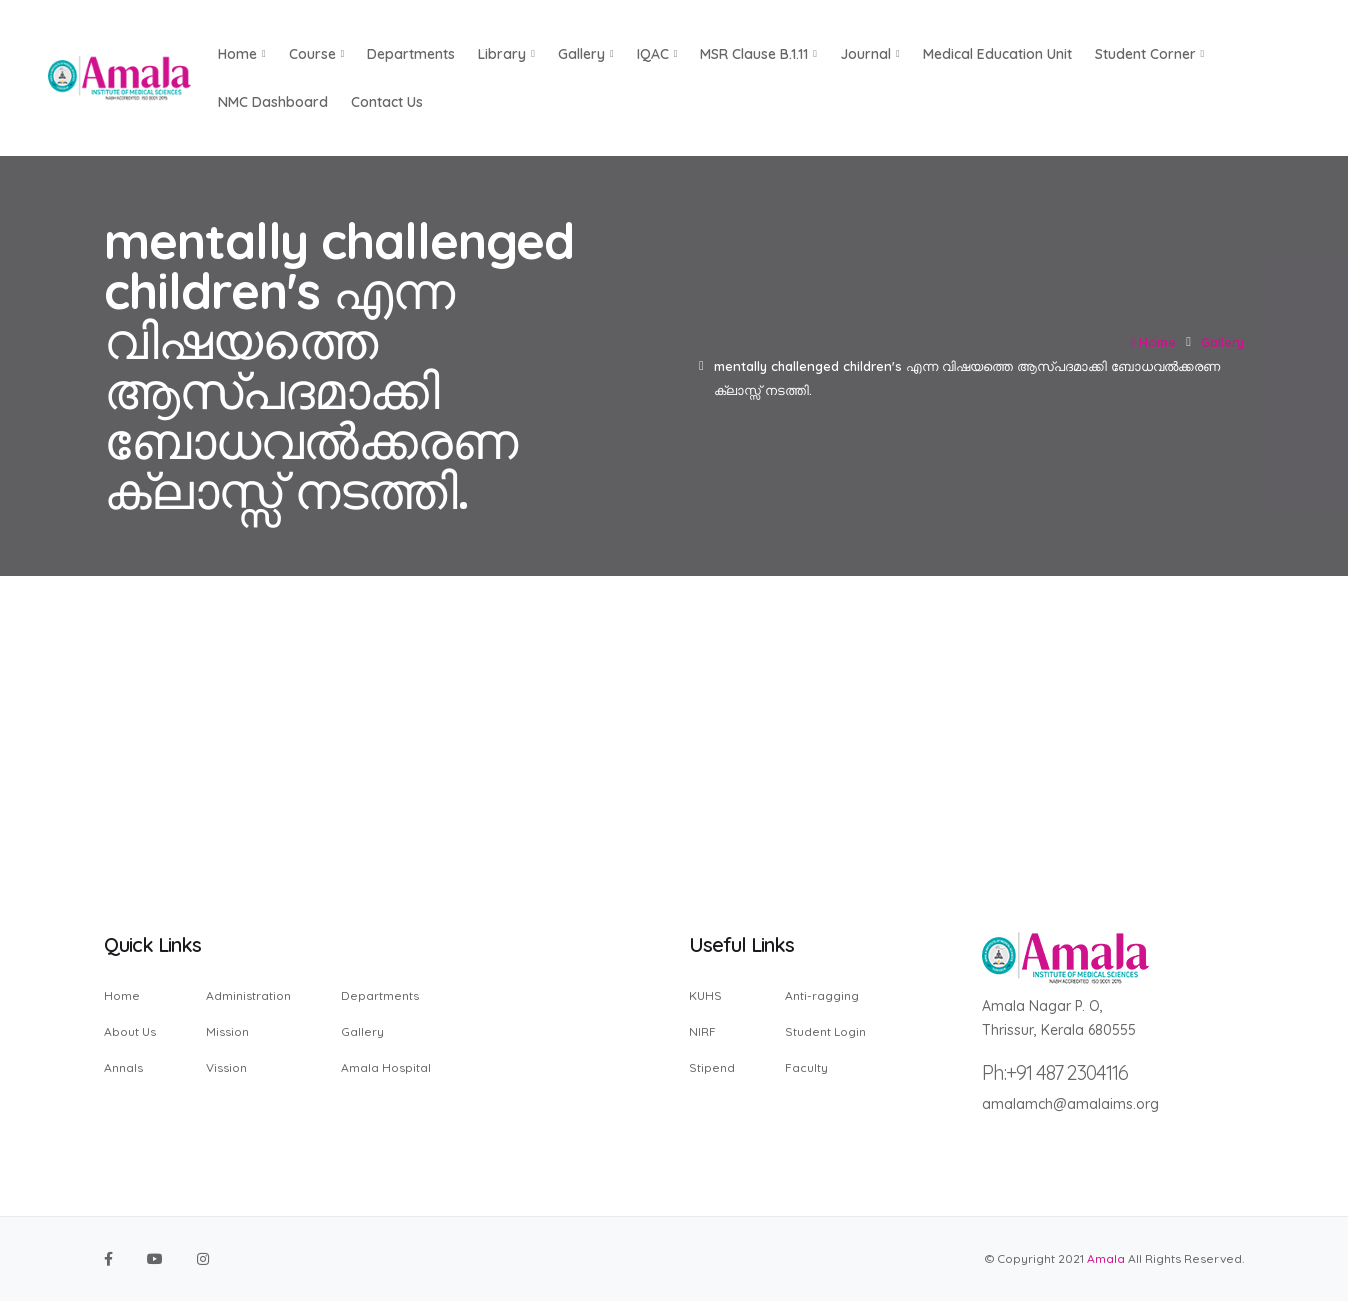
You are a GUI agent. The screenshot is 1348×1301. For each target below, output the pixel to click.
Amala (1106, 1258)
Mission (227, 1031)
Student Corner (1150, 54)
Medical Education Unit (997, 54)
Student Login (825, 1031)
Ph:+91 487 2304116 (1055, 1072)
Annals (123, 1067)
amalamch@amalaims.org (1070, 1104)
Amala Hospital (386, 1067)
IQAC (657, 54)
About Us (130, 1031)
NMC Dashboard (273, 102)
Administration (248, 996)
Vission (226, 1067)
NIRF (702, 1031)
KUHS (705, 996)
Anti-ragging (822, 996)
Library (506, 54)
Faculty (806, 1067)
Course (317, 54)
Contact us (387, 102)
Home (1154, 342)
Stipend (712, 1067)
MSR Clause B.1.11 (758, 54)
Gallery (586, 54)
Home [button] (242, 54)
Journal (870, 54)
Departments (411, 54)
